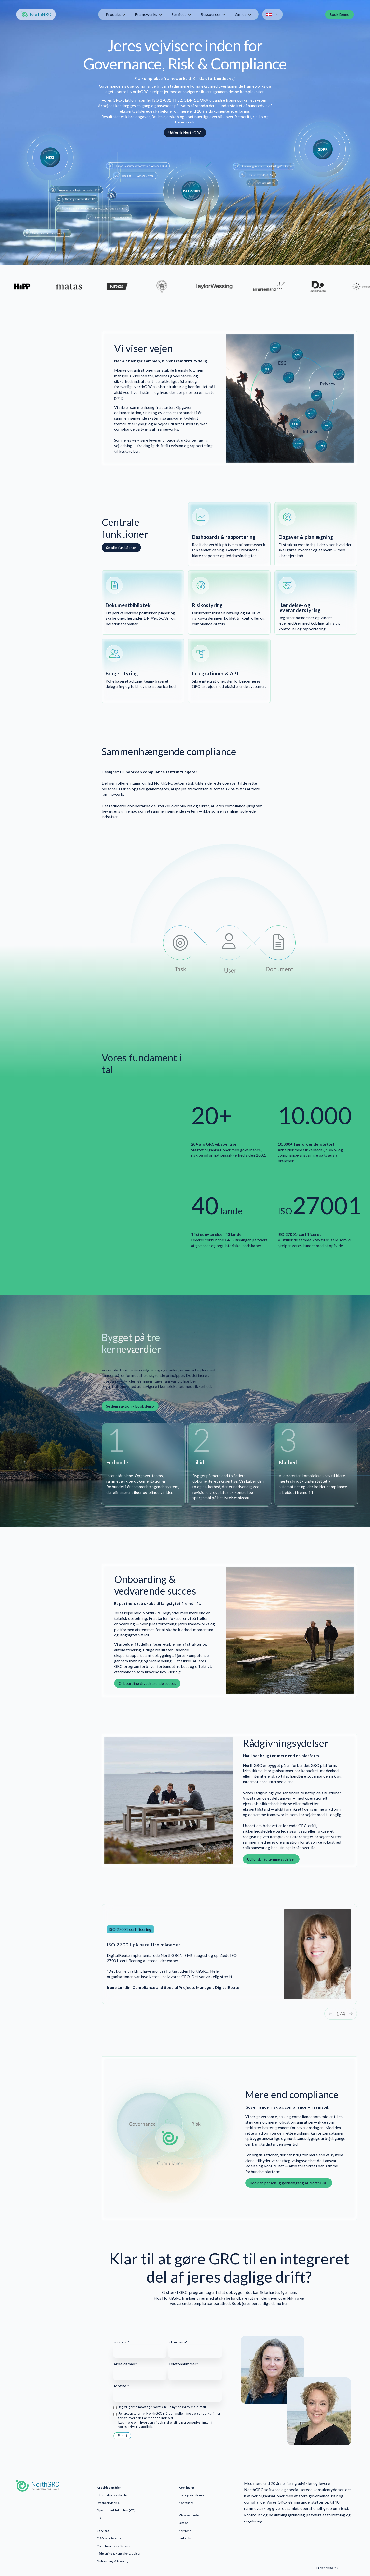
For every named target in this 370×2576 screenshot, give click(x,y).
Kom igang (186, 2487)
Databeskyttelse (108, 2503)
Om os (183, 2523)
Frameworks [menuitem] (146, 14)
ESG (99, 2518)
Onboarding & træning (112, 2561)
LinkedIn (185, 2538)
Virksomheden (190, 2515)
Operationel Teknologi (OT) (116, 2510)
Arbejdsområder (109, 2487)
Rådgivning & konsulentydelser (119, 2553)
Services (103, 2531)
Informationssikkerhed (113, 2495)
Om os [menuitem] (241, 14)
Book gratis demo (191, 2495)
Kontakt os (186, 2503)
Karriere (185, 2531)
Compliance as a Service (114, 2546)
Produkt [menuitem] (113, 14)
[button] (330, 2014)
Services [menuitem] (179, 14)
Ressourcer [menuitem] (211, 14)
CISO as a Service (109, 2538)
